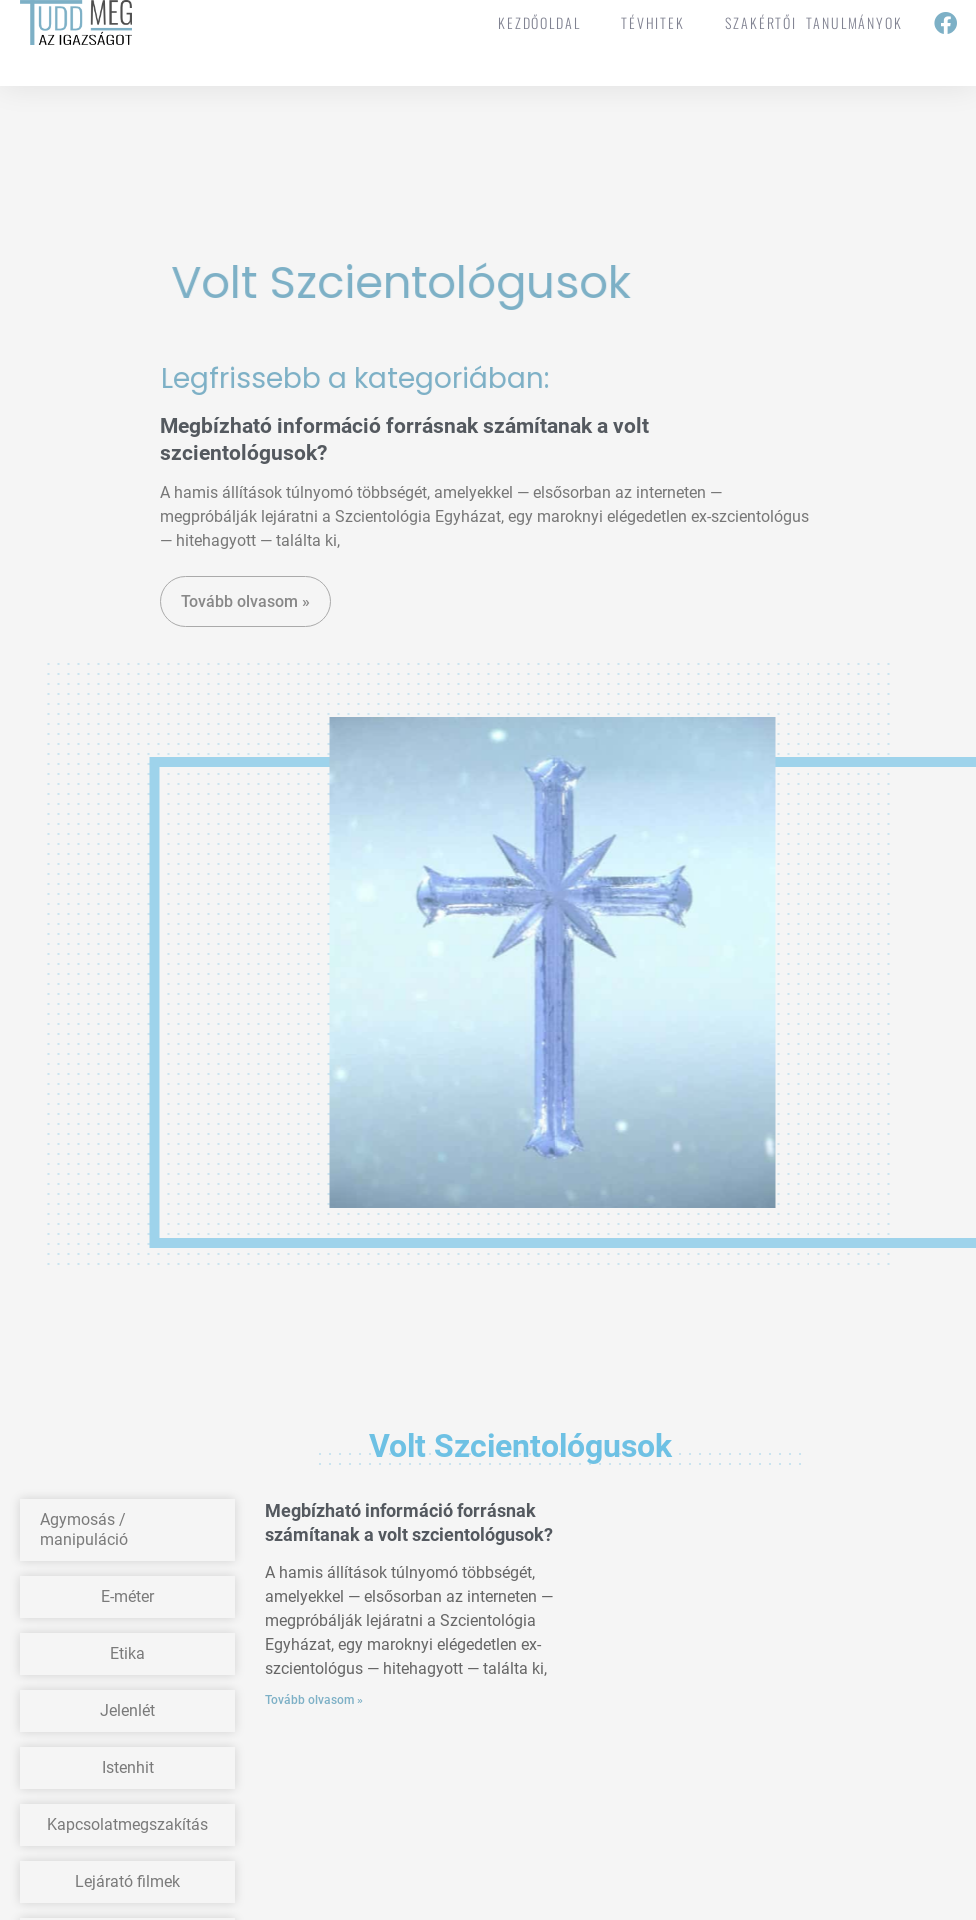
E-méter (127, 1596)
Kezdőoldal (539, 22)
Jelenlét (127, 1710)
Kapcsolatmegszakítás (127, 1824)
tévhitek (653, 22)
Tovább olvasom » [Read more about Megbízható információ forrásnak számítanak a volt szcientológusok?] (314, 1700)
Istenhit (128, 1767)
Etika (127, 1653)
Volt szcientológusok (418, 282)
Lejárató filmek (127, 1881)
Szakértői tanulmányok (814, 22)
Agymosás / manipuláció (84, 1529)
